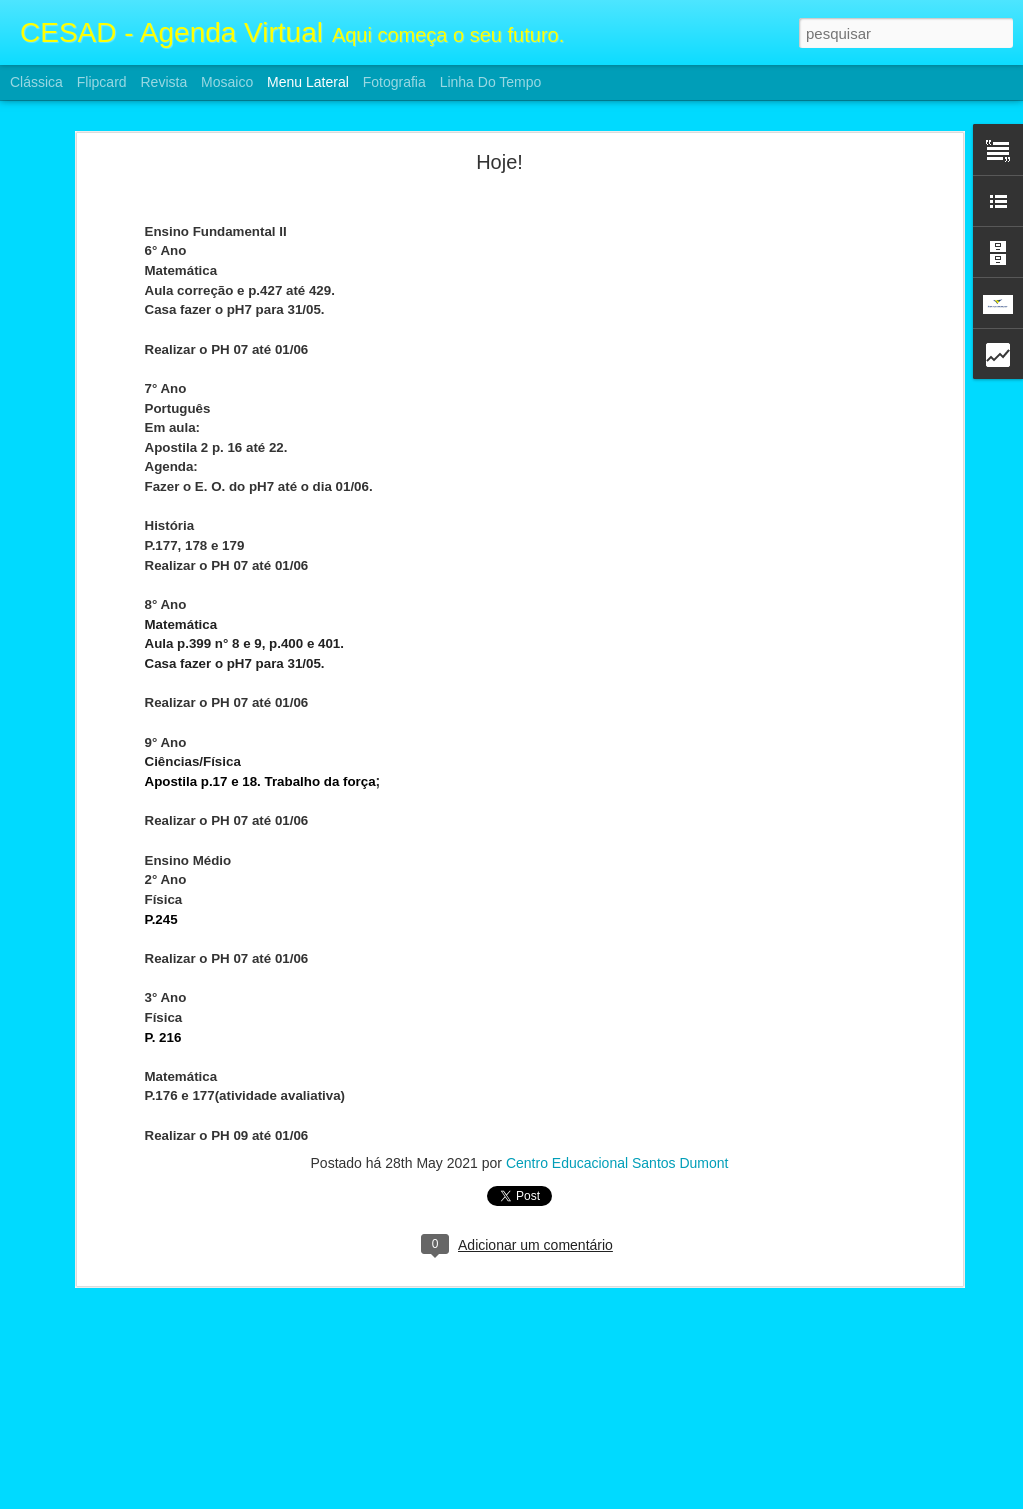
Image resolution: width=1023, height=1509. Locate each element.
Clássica (36, 82)
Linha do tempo (491, 82)
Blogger (591, 1498)
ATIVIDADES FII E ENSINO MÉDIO (144, 1382)
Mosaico (227, 82)
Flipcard (102, 82)
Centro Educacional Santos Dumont (617, 1049)
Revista (163, 82)
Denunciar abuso (657, 1498)
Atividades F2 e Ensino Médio (128, 1427)
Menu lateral (308, 82)
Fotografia (394, 82)
